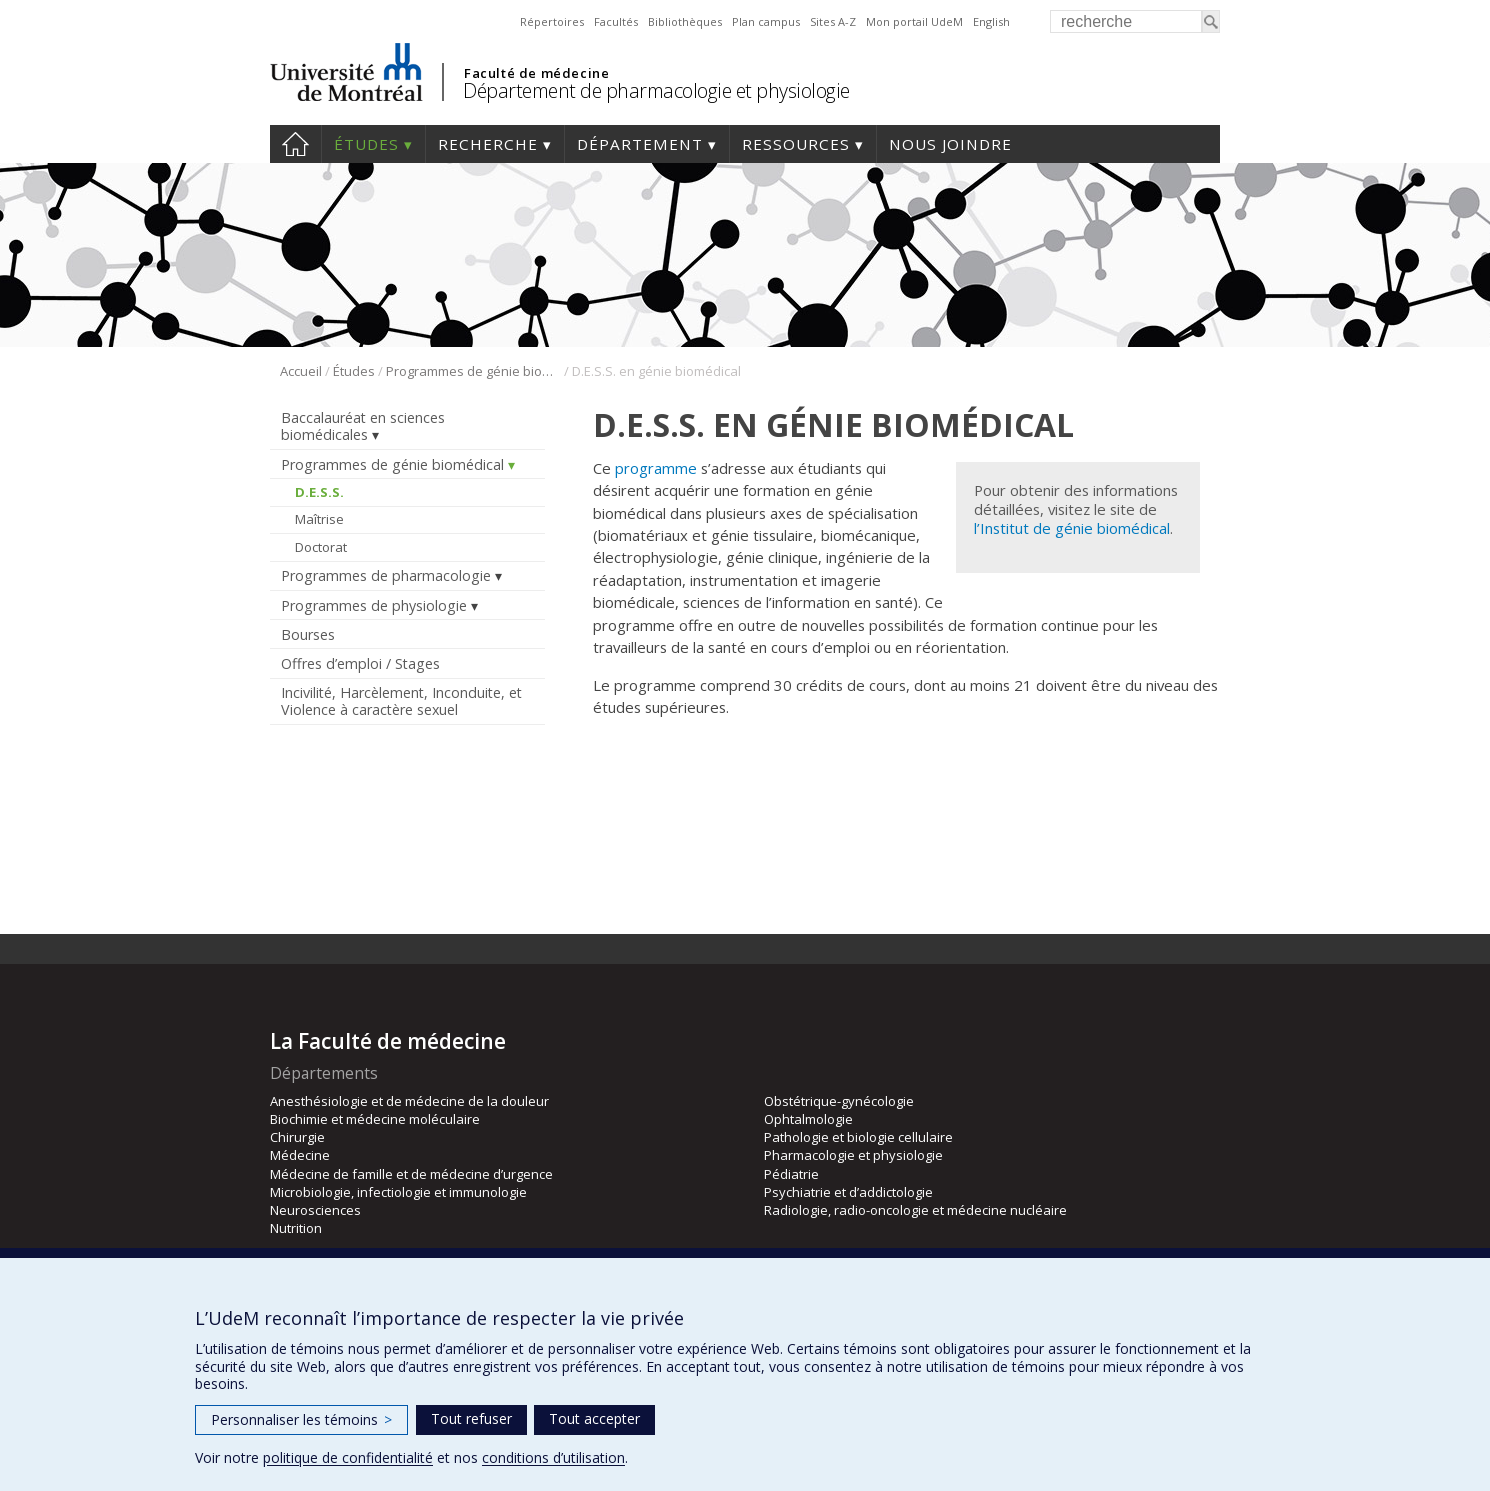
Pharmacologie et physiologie (853, 1155)
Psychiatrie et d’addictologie (848, 1192)
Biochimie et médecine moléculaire (375, 1119)
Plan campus (766, 21)
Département (640, 144)
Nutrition (296, 1228)
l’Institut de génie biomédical (1072, 528)
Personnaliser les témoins (301, 1419)
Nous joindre (950, 144)
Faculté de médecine (536, 73)
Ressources (796, 144)
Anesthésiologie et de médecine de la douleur (409, 1101)
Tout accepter (594, 1418)
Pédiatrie (791, 1174)
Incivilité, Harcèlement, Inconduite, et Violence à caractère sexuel (401, 701)
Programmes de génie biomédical (473, 371)
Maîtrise (319, 519)
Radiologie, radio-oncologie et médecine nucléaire (915, 1210)
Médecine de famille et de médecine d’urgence (411, 1174)
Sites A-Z (833, 21)
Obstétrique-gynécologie (839, 1101)
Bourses (308, 634)
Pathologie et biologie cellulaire (858, 1137)
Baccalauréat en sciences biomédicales (363, 426)
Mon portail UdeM (914, 21)
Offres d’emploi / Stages (360, 663)
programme (656, 468)
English (991, 21)
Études (366, 144)
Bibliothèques (685, 21)
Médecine (300, 1155)
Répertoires (552, 21)
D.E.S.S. (319, 492)
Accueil (295, 144)
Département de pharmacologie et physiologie (656, 90)
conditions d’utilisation (553, 1457)
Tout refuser (471, 1418)
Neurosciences (315, 1210)
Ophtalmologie (808, 1119)
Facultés (616, 21)
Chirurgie (297, 1137)
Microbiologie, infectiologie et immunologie (398, 1192)
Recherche (488, 144)
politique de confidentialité (348, 1457)
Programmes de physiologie (374, 605)
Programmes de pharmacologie (386, 575)
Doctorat (321, 547)
